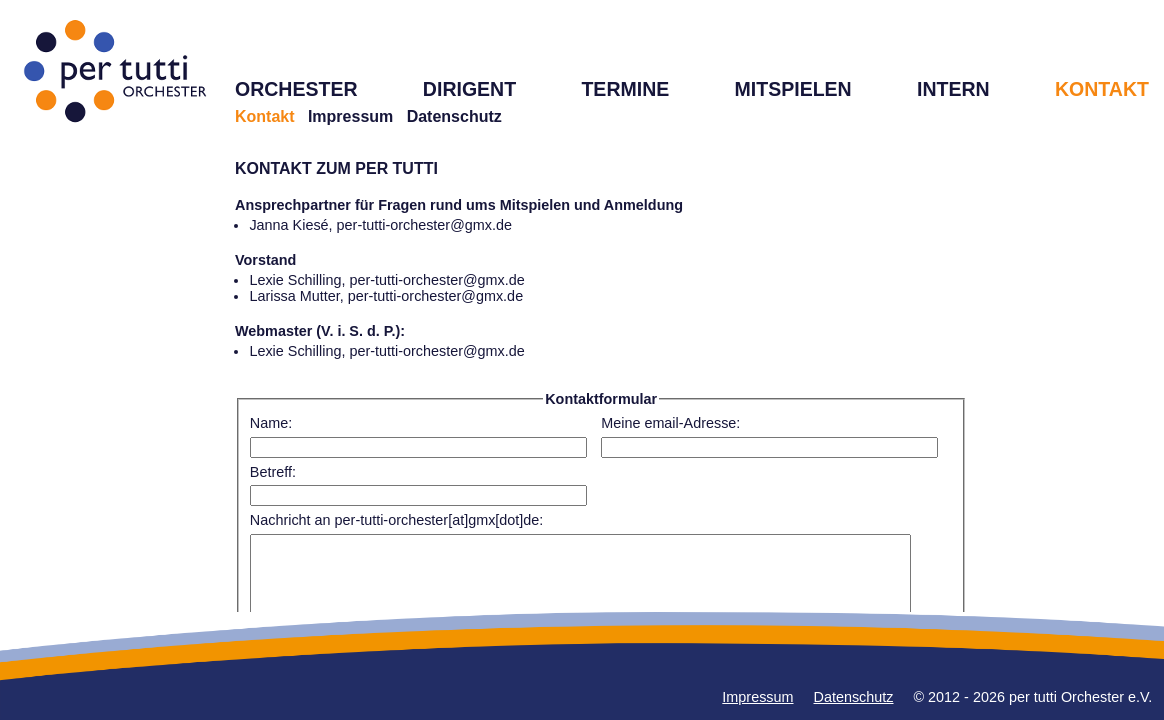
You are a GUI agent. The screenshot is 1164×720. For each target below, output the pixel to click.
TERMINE (625, 89)
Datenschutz (454, 116)
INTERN (953, 89)
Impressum (350, 116)
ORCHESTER (296, 89)
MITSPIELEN (793, 89)
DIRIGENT (469, 89)
